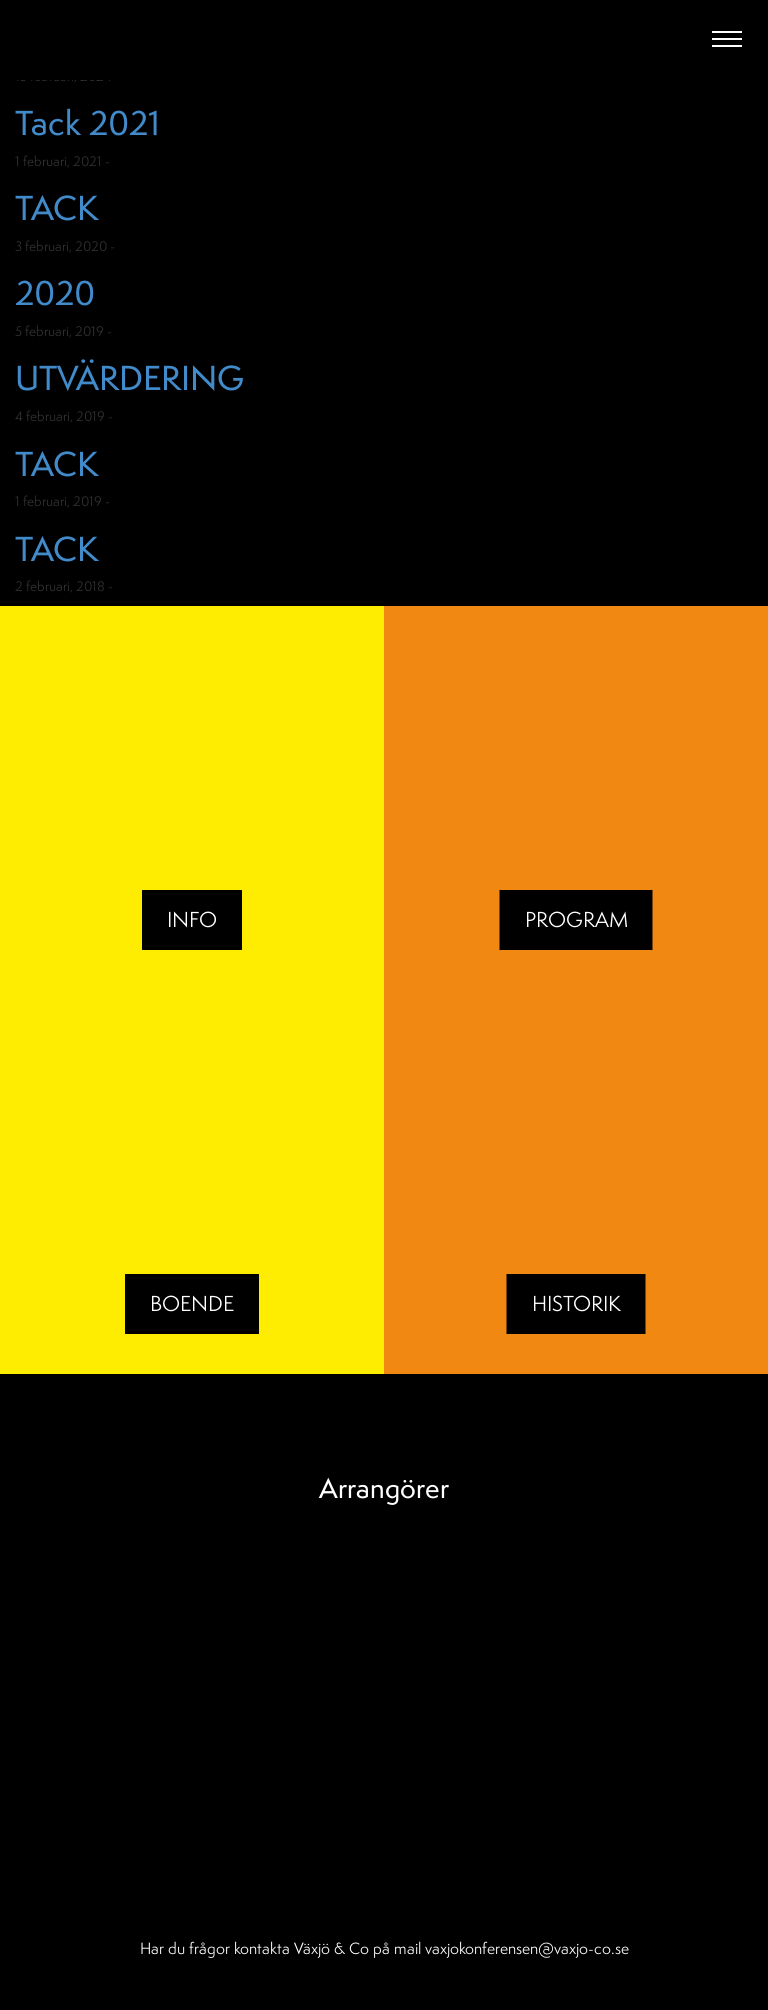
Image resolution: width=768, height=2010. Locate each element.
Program (576, 919)
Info (192, 919)
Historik (576, 1303)
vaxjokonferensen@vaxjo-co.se (527, 1948)
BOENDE (192, 1303)
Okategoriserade (165, 161)
